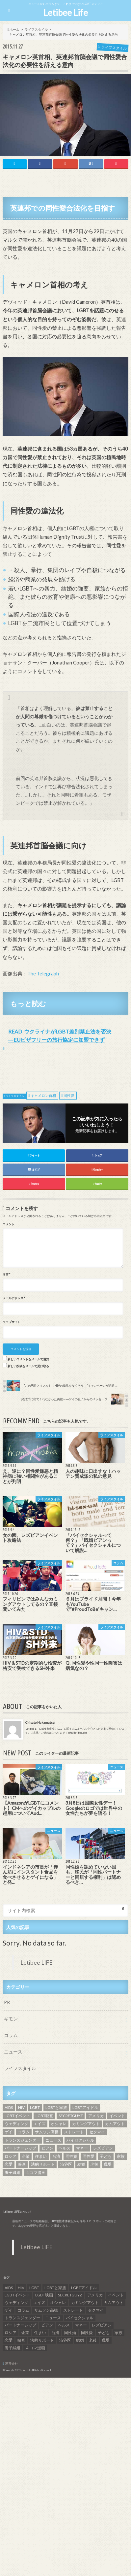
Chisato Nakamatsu (40, 1722)
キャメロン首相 (43, 1095)
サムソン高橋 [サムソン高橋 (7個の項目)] (47, 2131)
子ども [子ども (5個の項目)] (106, 2156)
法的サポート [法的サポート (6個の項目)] (43, 2164)
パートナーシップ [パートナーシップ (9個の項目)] (20, 2148)
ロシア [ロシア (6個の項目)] (10, 2156)
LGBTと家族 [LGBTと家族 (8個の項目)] (56, 2107)
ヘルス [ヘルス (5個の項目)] (64, 2148)
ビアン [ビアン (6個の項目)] (47, 2148)
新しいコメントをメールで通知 (28, 1359)
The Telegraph (43, 973)
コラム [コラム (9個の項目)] (24, 2131)
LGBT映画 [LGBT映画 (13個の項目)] (44, 2115)
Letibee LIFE (36, 1962)
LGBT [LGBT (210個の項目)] (35, 2107)
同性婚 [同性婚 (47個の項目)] (71, 2156)
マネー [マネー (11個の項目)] (82, 2148)
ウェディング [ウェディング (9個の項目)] (16, 2123)
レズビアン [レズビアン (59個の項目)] (103, 2148)
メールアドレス (14, 1298)
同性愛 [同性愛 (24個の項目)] (88, 2156)
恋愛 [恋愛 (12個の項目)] (9, 2164)
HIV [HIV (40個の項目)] (21, 2107)
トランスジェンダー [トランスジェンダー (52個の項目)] (22, 2140)
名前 (6, 1274)
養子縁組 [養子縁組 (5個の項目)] (12, 2172)
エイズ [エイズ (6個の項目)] (39, 2123)
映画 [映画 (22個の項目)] (22, 2164)
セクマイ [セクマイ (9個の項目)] (97, 2131)
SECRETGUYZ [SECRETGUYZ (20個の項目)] (71, 2115)
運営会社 (11, 2363)
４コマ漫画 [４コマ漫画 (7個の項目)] (35, 2172)
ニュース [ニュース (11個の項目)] (53, 2140)
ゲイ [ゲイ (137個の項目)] (9, 2131)
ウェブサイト (11, 1322)
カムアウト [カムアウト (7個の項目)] (115, 2123)
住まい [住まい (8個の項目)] (41, 2156)
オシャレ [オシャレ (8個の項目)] (58, 2123)
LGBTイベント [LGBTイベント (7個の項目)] (17, 2115)
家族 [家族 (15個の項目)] (121, 2156)
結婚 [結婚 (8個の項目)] (81, 2164)
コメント (8, 1224)
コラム (11, 2035)
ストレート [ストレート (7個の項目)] (74, 2131)
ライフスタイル (15, 1096)
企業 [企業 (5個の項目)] (26, 2156)
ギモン (11, 2018)
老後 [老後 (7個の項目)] (94, 2164)
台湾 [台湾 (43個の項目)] (56, 2156)
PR (7, 2002)
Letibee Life (65, 12)
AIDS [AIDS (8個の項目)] (9, 2107)
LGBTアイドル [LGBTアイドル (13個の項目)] (85, 2107)
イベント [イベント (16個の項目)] (117, 2115)
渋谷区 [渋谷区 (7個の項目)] (66, 2164)
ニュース (13, 2051)
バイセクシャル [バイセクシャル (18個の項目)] (80, 2140)
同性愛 (69, 1095)
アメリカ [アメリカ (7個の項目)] (96, 2115)
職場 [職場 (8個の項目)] (108, 2164)
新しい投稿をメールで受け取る (28, 1366)
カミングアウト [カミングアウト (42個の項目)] (86, 2123)
